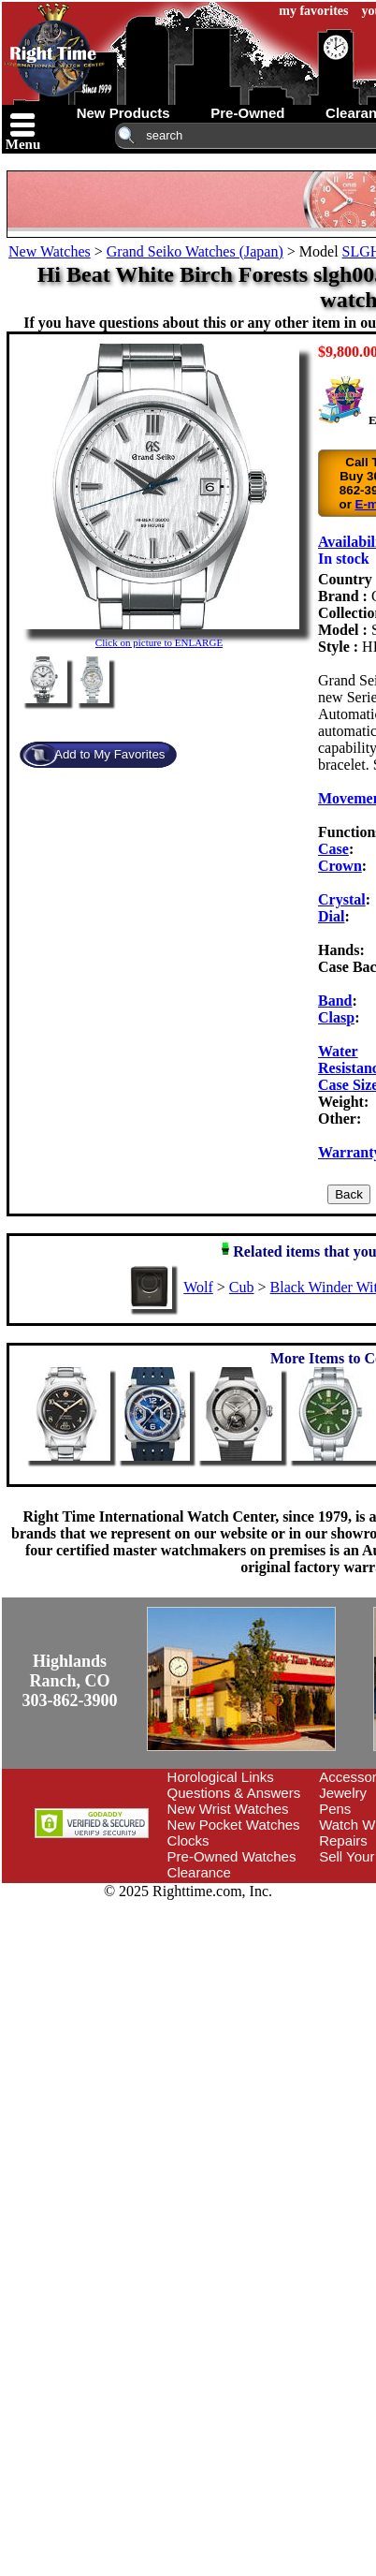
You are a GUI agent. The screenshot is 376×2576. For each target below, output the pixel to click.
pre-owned (247, 113)
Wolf (198, 1287)
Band (335, 1000)
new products (123, 113)
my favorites (313, 11)
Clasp (336, 1017)
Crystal (342, 899)
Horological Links (220, 1777)
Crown (340, 866)
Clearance (199, 1872)
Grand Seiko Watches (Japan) (195, 251)
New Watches (49, 251)
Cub (241, 1287)
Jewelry (343, 1793)
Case (333, 849)
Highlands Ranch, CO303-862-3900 (70, 1681)
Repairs (343, 1840)
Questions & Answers (234, 1793)
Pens (335, 1809)
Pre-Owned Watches (231, 1856)
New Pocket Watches (233, 1825)
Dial (331, 916)
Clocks (188, 1840)
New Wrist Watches (228, 1809)
